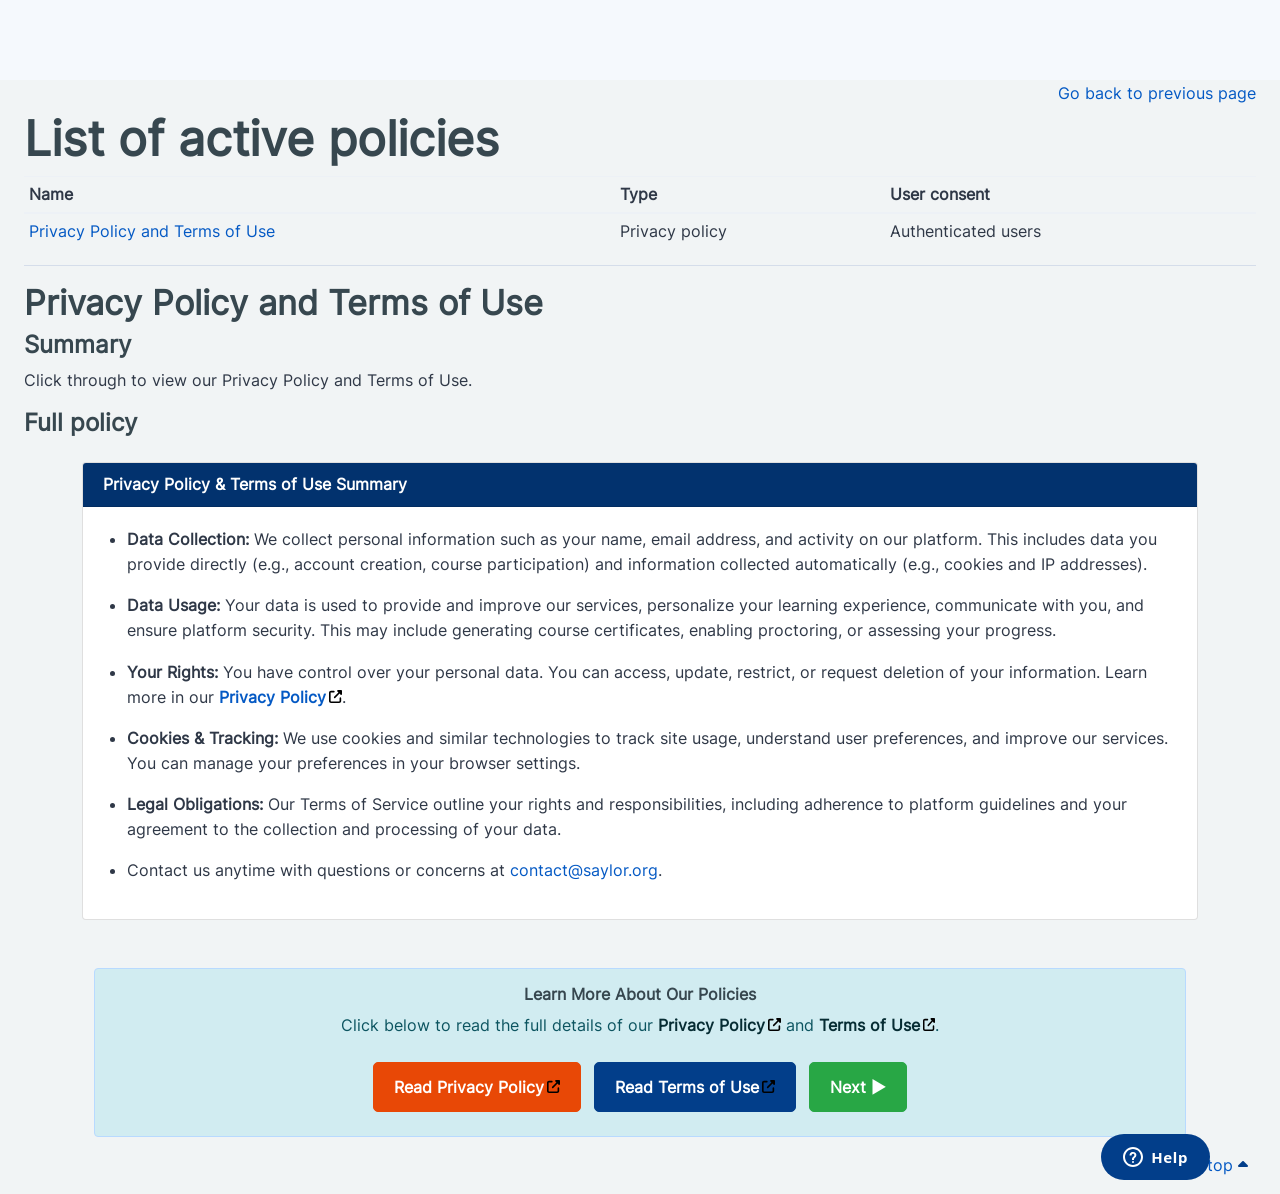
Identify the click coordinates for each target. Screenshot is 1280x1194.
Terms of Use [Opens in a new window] (869, 1025)
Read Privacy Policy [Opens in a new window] (469, 1087)
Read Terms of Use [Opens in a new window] (687, 1087)
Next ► (858, 1087)
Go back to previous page (1157, 93)
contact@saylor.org (584, 870)
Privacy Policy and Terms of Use (152, 231)
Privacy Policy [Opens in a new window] (272, 697)
